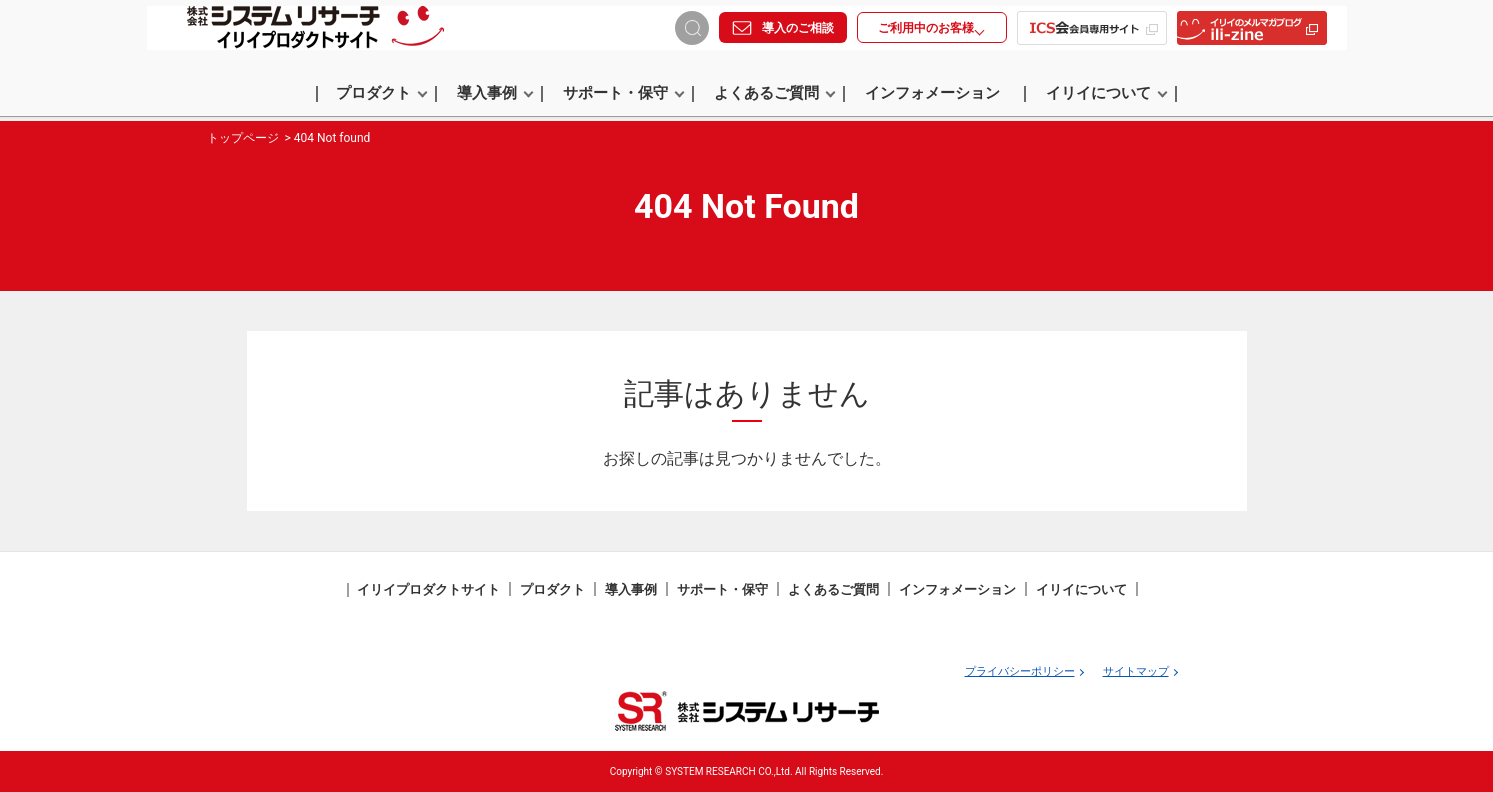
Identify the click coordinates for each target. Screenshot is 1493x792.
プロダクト (382, 97)
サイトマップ (1136, 671)
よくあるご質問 (775, 97)
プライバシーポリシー (1020, 671)
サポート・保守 (624, 97)
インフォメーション (932, 97)
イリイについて (1107, 97)
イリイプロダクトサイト (428, 589)
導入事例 (495, 97)
